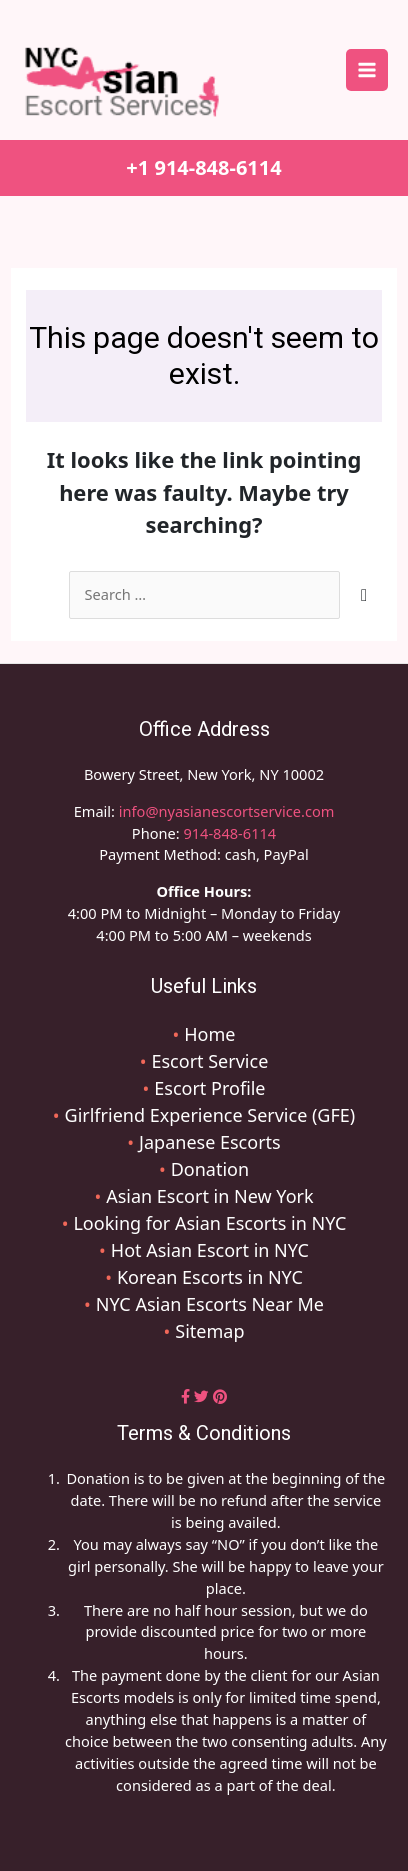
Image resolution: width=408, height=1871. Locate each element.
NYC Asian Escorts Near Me (210, 1304)
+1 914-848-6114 (203, 167)
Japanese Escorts (210, 1142)
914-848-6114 (229, 833)
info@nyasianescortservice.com (224, 811)
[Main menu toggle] (367, 70)
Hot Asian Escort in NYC (210, 1250)
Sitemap (209, 1331)
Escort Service (209, 1061)
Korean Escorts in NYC (210, 1277)
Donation (210, 1169)
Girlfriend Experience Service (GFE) (210, 1115)
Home (209, 1034)
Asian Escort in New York (209, 1196)
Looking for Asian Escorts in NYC (209, 1223)
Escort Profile (209, 1088)
